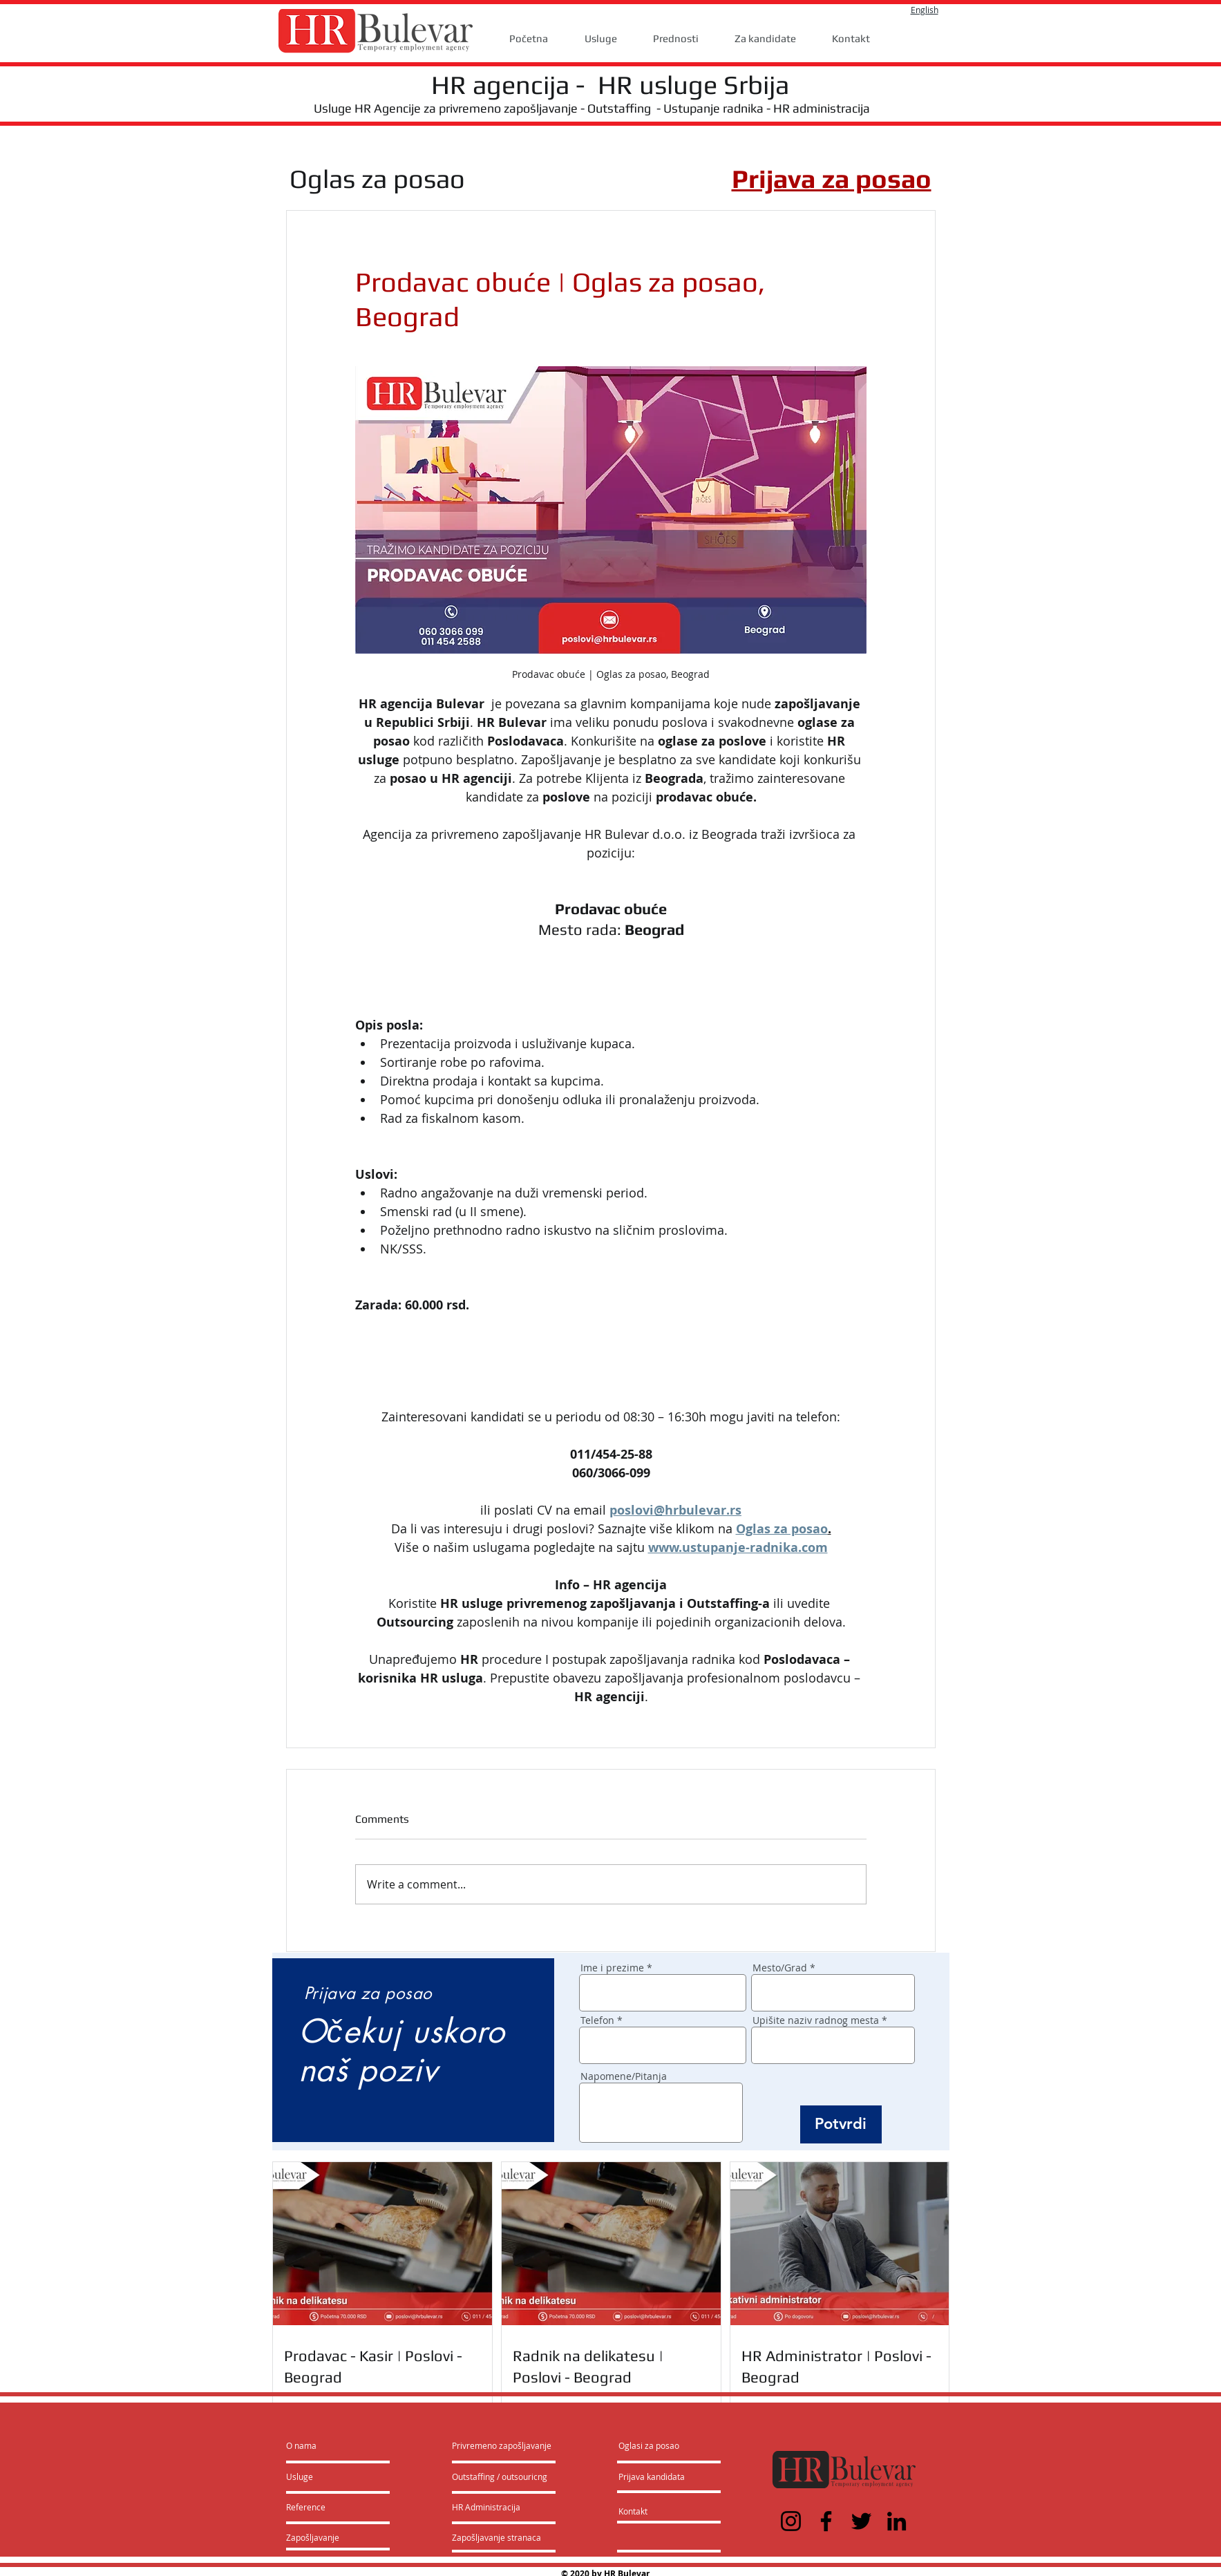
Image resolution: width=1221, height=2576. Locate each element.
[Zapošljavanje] (323, 2537)
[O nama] (339, 2445)
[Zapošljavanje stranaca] (496, 2537)
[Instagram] (790, 2521)
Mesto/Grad (780, 1968)
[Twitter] (861, 2521)
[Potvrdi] (841, 2124)
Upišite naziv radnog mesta (816, 2020)
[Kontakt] (647, 2511)
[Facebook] (826, 2521)
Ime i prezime (612, 1968)
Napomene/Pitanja (623, 2076)
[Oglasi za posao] (648, 2445)
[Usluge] (326, 2476)
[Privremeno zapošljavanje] (501, 2445)
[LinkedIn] (896, 2521)
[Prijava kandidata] (651, 2476)
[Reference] (323, 2507)
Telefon (597, 2020)
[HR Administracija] (489, 2507)
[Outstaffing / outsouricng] (500, 2476)
